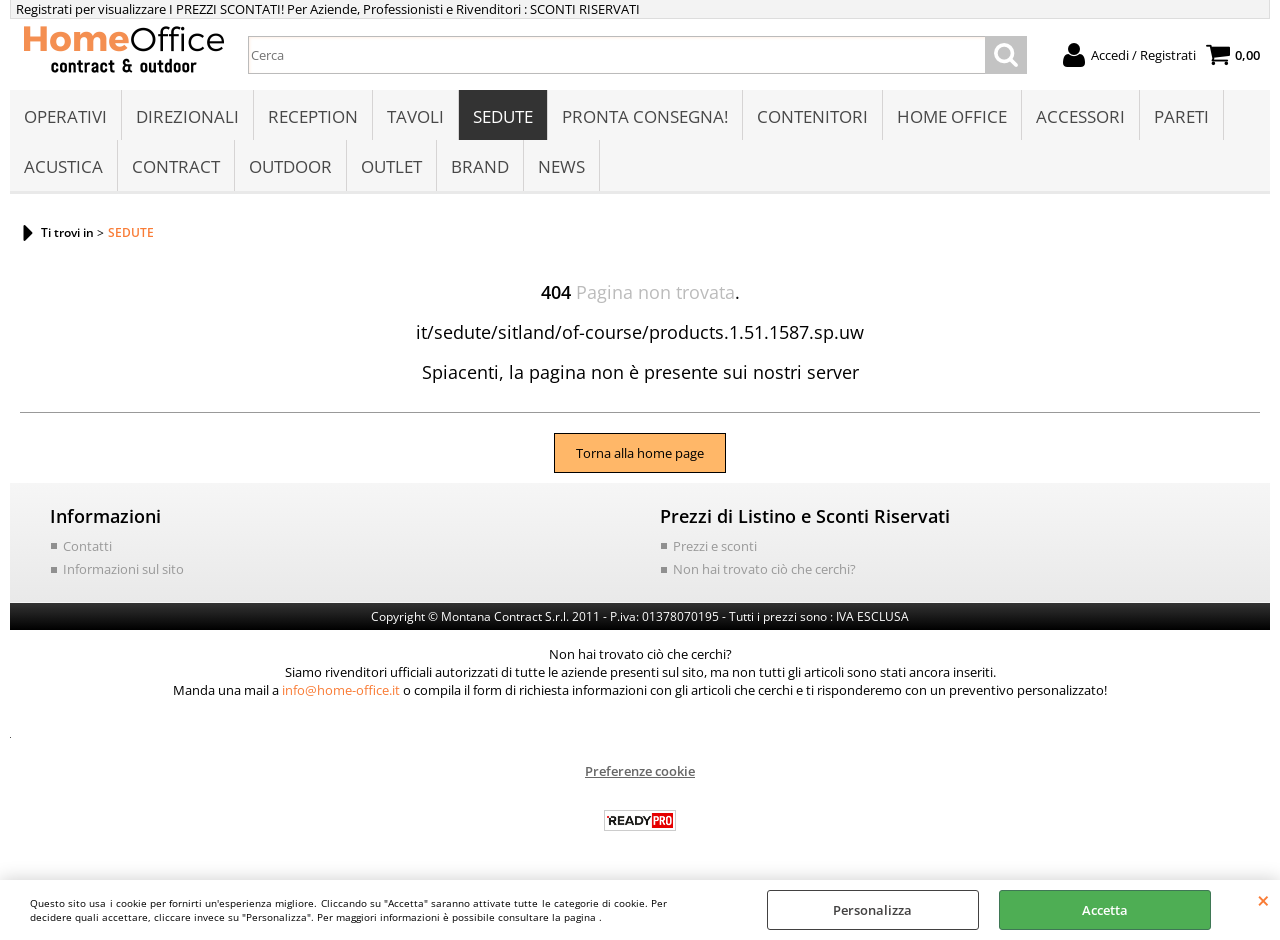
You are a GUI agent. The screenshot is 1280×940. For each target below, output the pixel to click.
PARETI (1181, 116)
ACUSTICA (63, 166)
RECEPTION (313, 116)
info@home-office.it (341, 690)
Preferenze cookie (640, 771)
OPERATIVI (65, 116)
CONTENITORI (812, 116)
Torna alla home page (640, 453)
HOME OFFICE (952, 116)
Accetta (1105, 910)
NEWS (561, 166)
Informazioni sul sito (123, 569)
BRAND (480, 166)
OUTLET (391, 166)
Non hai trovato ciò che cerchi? (764, 569)
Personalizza (872, 910)
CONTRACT (176, 166)
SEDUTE (503, 116)
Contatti (87, 546)
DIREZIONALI (187, 116)
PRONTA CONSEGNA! (645, 116)
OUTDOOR (290, 166)
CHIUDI (1263, 900)
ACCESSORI (1080, 116)
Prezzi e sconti (715, 546)
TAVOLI (415, 116)
